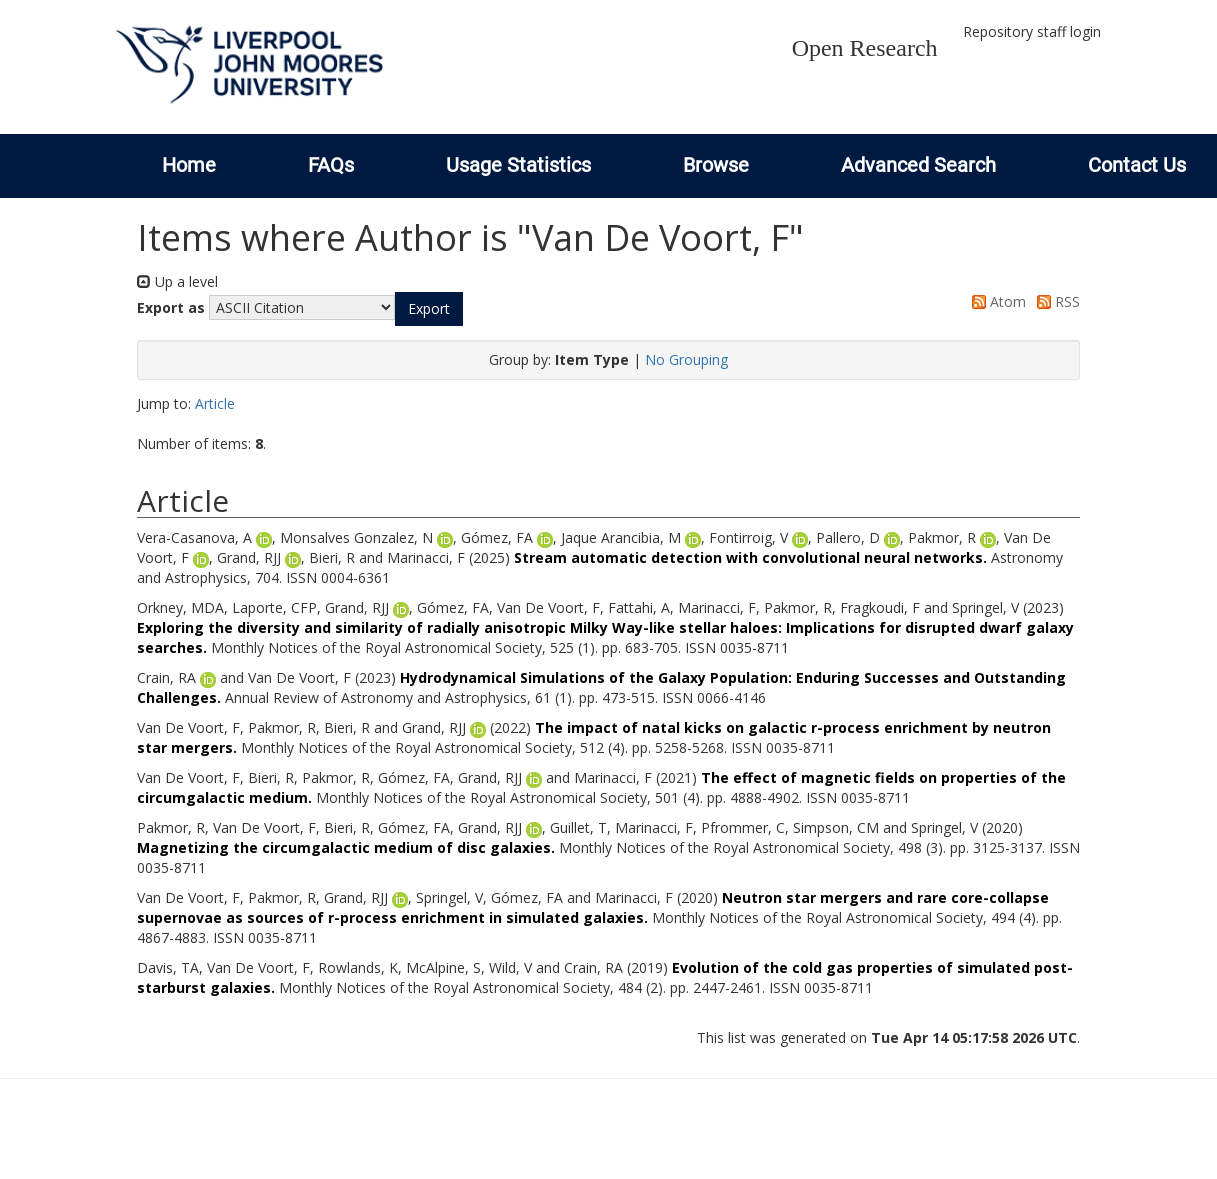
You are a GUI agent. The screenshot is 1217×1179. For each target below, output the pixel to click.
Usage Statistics (518, 165)
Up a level (177, 281)
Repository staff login (1032, 31)
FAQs (331, 165)
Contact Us (1137, 165)
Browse (716, 165)
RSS (1055, 301)
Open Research (865, 48)
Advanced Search (918, 165)
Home (189, 165)
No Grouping (686, 359)
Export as (171, 307)
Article (215, 403)
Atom (995, 301)
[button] (429, 309)
